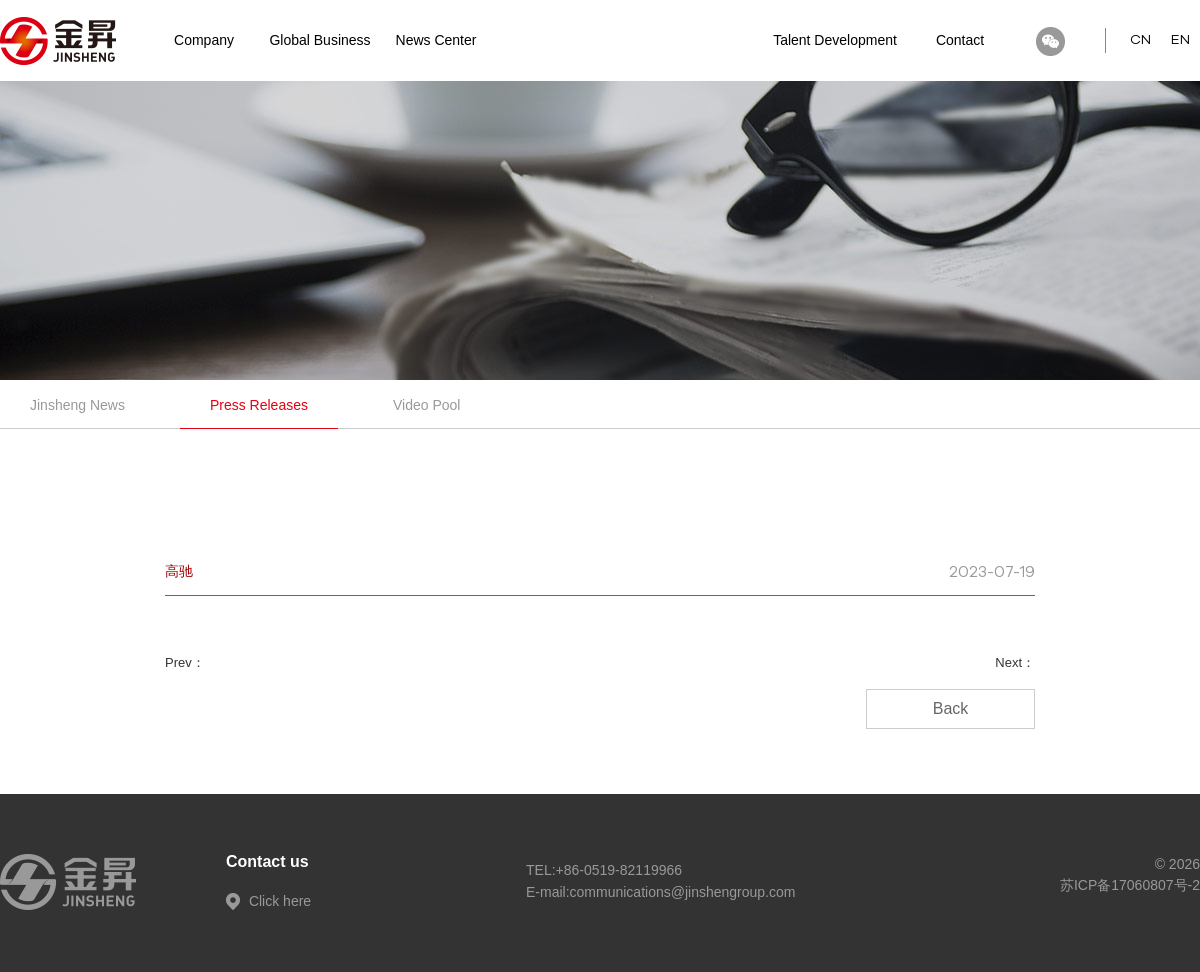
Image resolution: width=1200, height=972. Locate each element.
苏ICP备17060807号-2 (1130, 885)
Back (951, 708)
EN (1180, 40)
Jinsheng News (77, 405)
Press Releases (259, 405)
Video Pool (426, 405)
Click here (268, 901)
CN (1140, 40)
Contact (960, 40)
